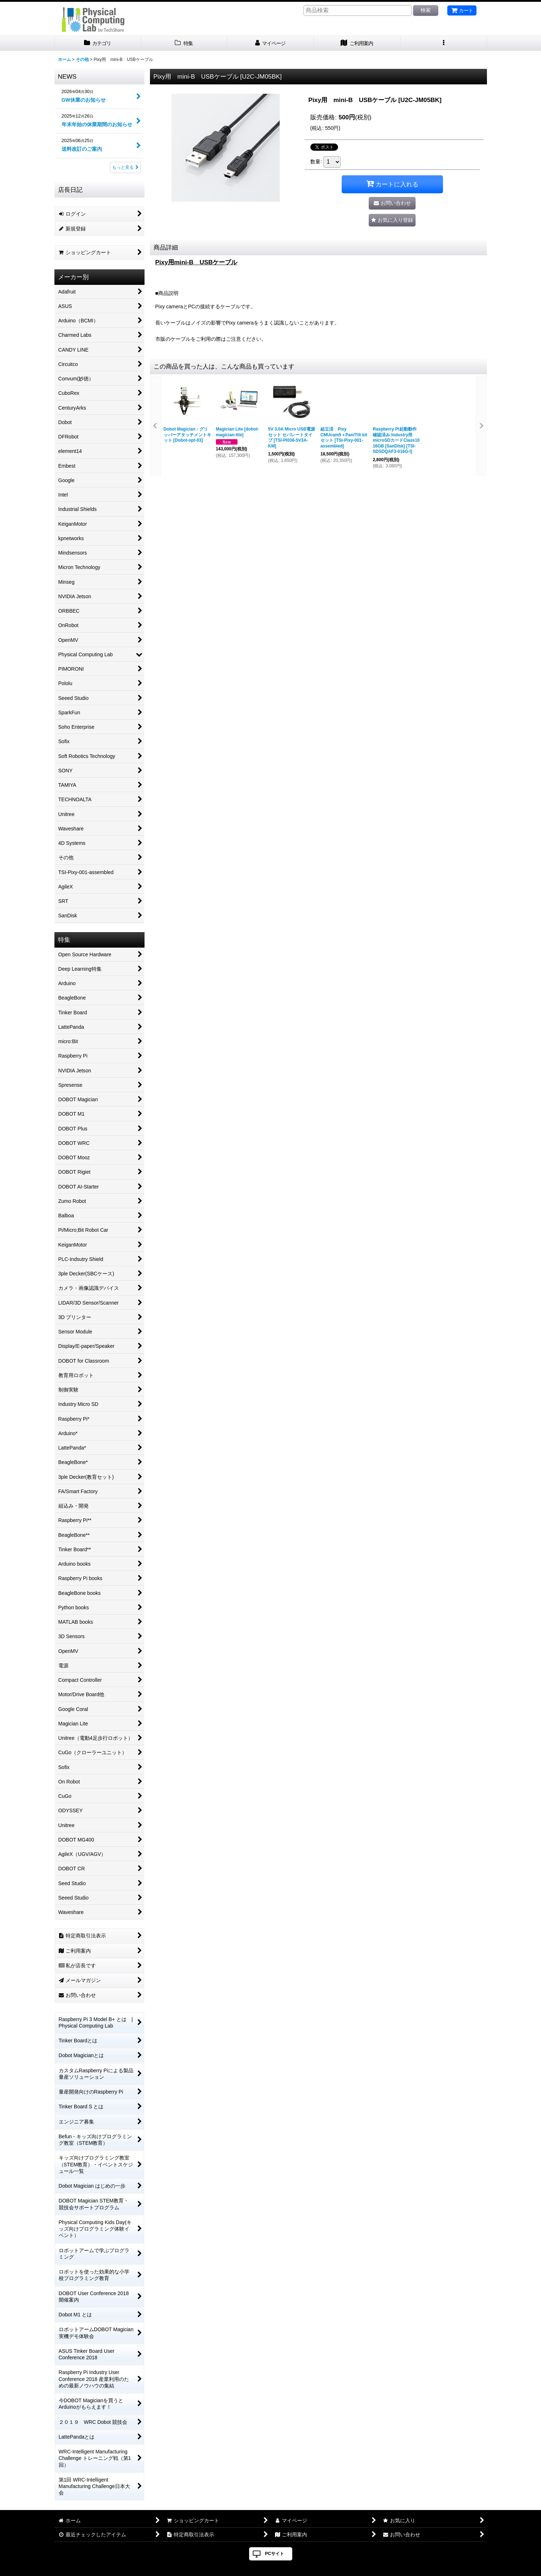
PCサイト (274, 2553)
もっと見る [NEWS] (125, 167)
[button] (443, 43)
